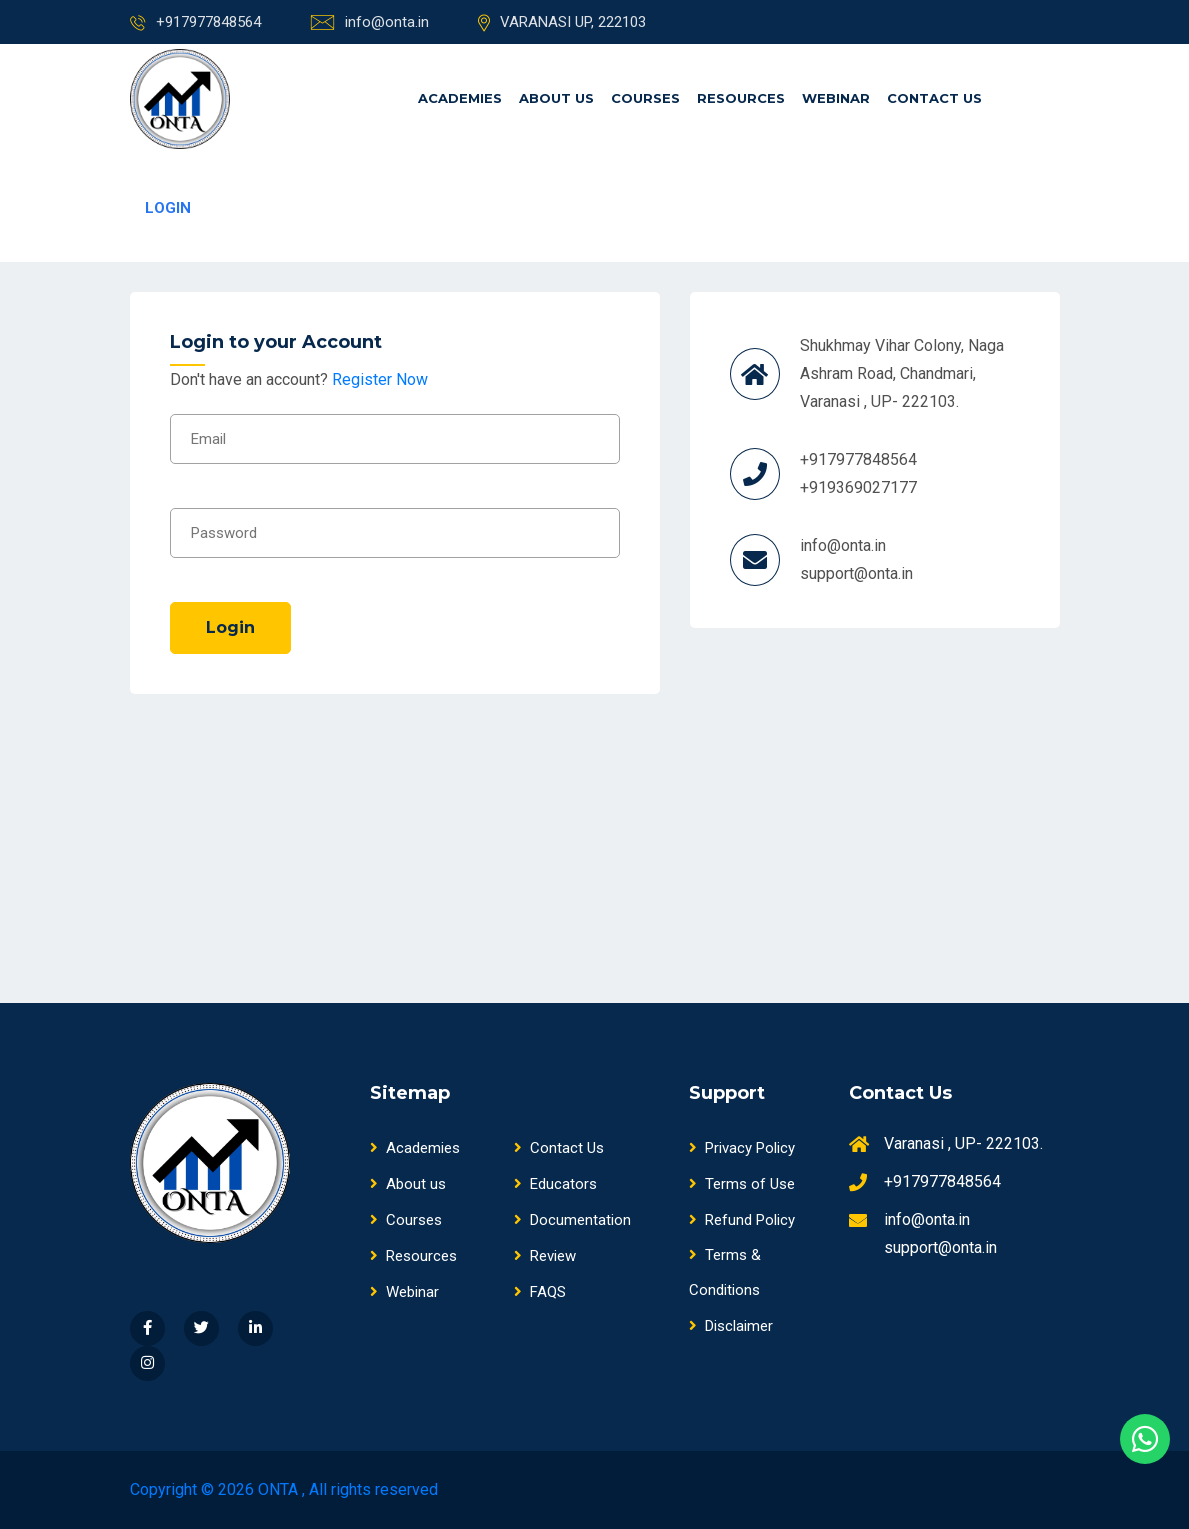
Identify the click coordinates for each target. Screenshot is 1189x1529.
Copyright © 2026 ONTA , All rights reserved (284, 1489)
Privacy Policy (742, 1148)
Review (545, 1256)
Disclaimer (731, 1326)
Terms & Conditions (725, 1272)
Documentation (572, 1220)
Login (230, 627)
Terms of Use (742, 1184)
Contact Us (934, 98)
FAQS (540, 1292)
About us (556, 98)
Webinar (836, 98)
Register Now (380, 379)
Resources (741, 98)
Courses (645, 98)
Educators (555, 1184)
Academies (460, 98)
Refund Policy (742, 1220)
